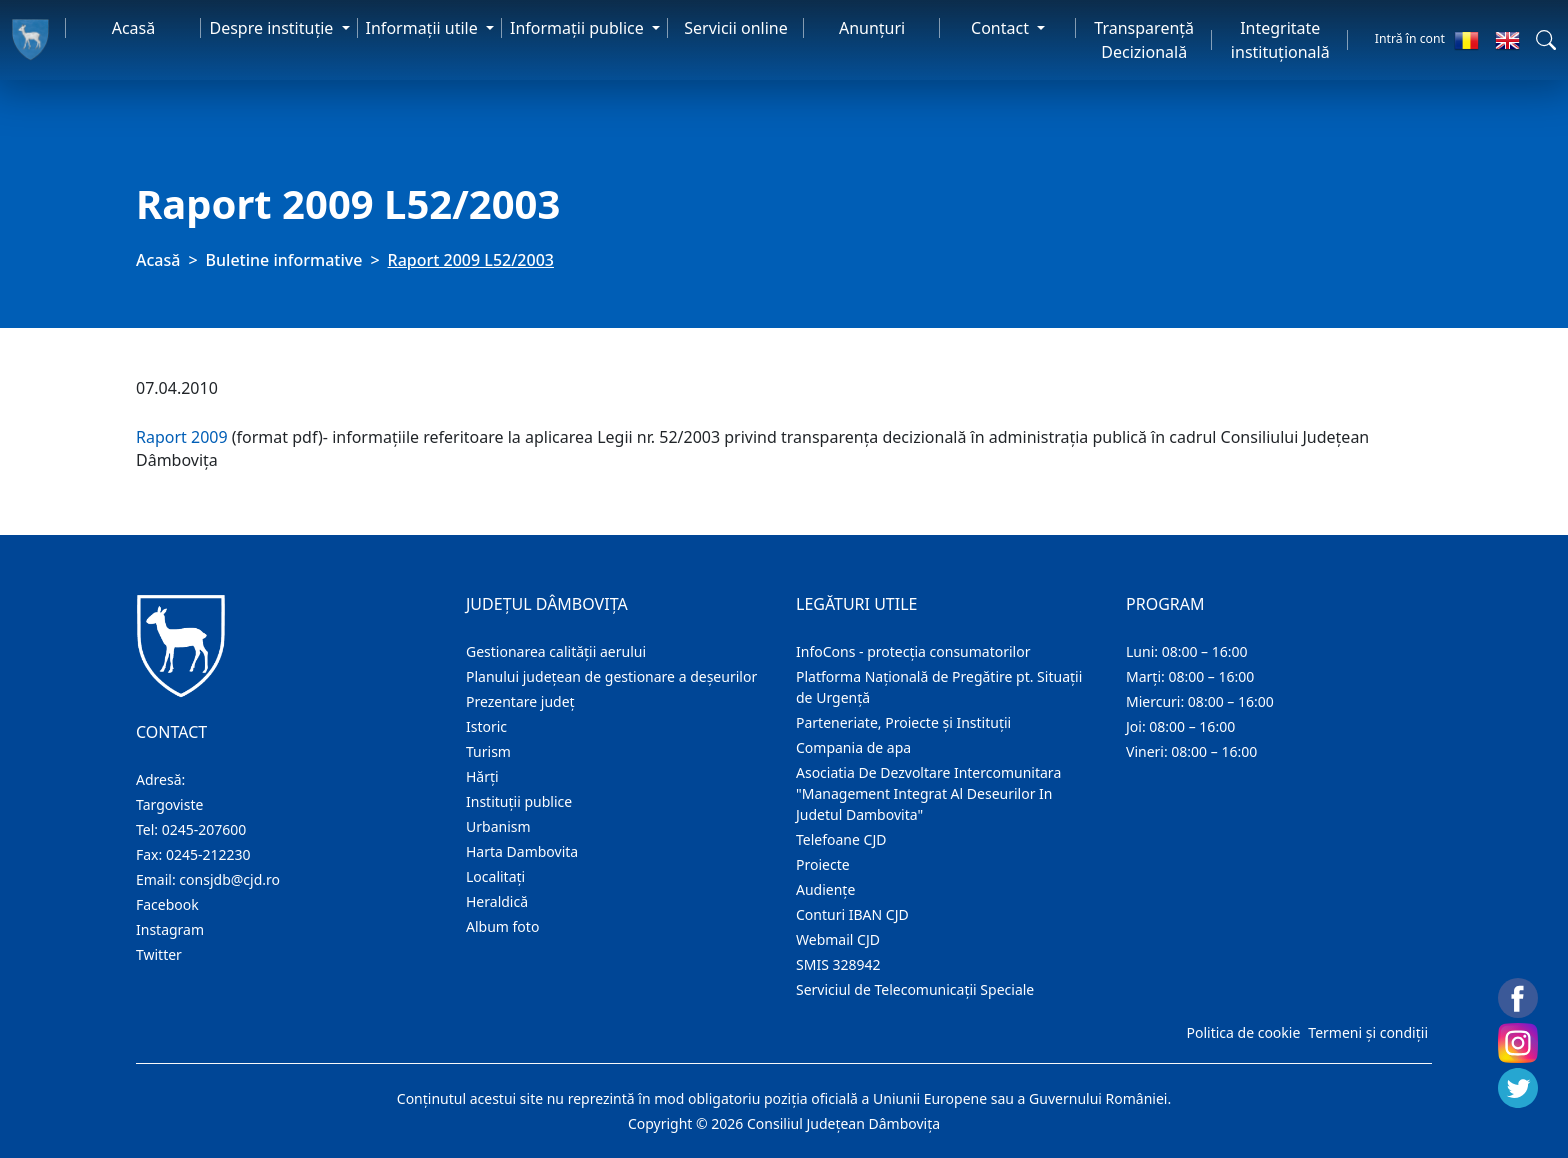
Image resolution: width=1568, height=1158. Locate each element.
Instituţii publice (519, 801)
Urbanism (498, 826)
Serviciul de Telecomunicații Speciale (915, 989)
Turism (488, 751)
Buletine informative (284, 260)
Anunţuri (872, 28)
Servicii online (736, 28)
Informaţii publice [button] (579, 28)
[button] (1546, 40)
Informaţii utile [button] (424, 28)
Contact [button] (1002, 28)
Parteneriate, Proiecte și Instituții (903, 722)
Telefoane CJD (841, 839)
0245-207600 (204, 829)
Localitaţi (495, 876)
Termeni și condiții (1368, 1032)
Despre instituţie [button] (273, 28)
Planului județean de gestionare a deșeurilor (611, 676)
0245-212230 (208, 854)
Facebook (167, 904)
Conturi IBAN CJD (852, 914)
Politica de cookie (1243, 1032)
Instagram (170, 929)
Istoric (486, 726)
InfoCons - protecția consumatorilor (913, 651)
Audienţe (825, 889)
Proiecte (823, 864)
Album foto (502, 926)
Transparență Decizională (1144, 40)
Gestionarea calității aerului (556, 651)
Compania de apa (853, 747)
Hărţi (482, 776)
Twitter (159, 954)
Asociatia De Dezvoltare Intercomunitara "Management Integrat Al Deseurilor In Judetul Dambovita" (928, 793)
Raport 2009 (182, 437)
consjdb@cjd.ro (229, 879)
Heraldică (497, 901)
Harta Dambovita (522, 851)
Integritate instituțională (1280, 40)
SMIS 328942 (838, 964)
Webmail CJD (838, 939)
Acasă (134, 28)
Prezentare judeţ (520, 701)
